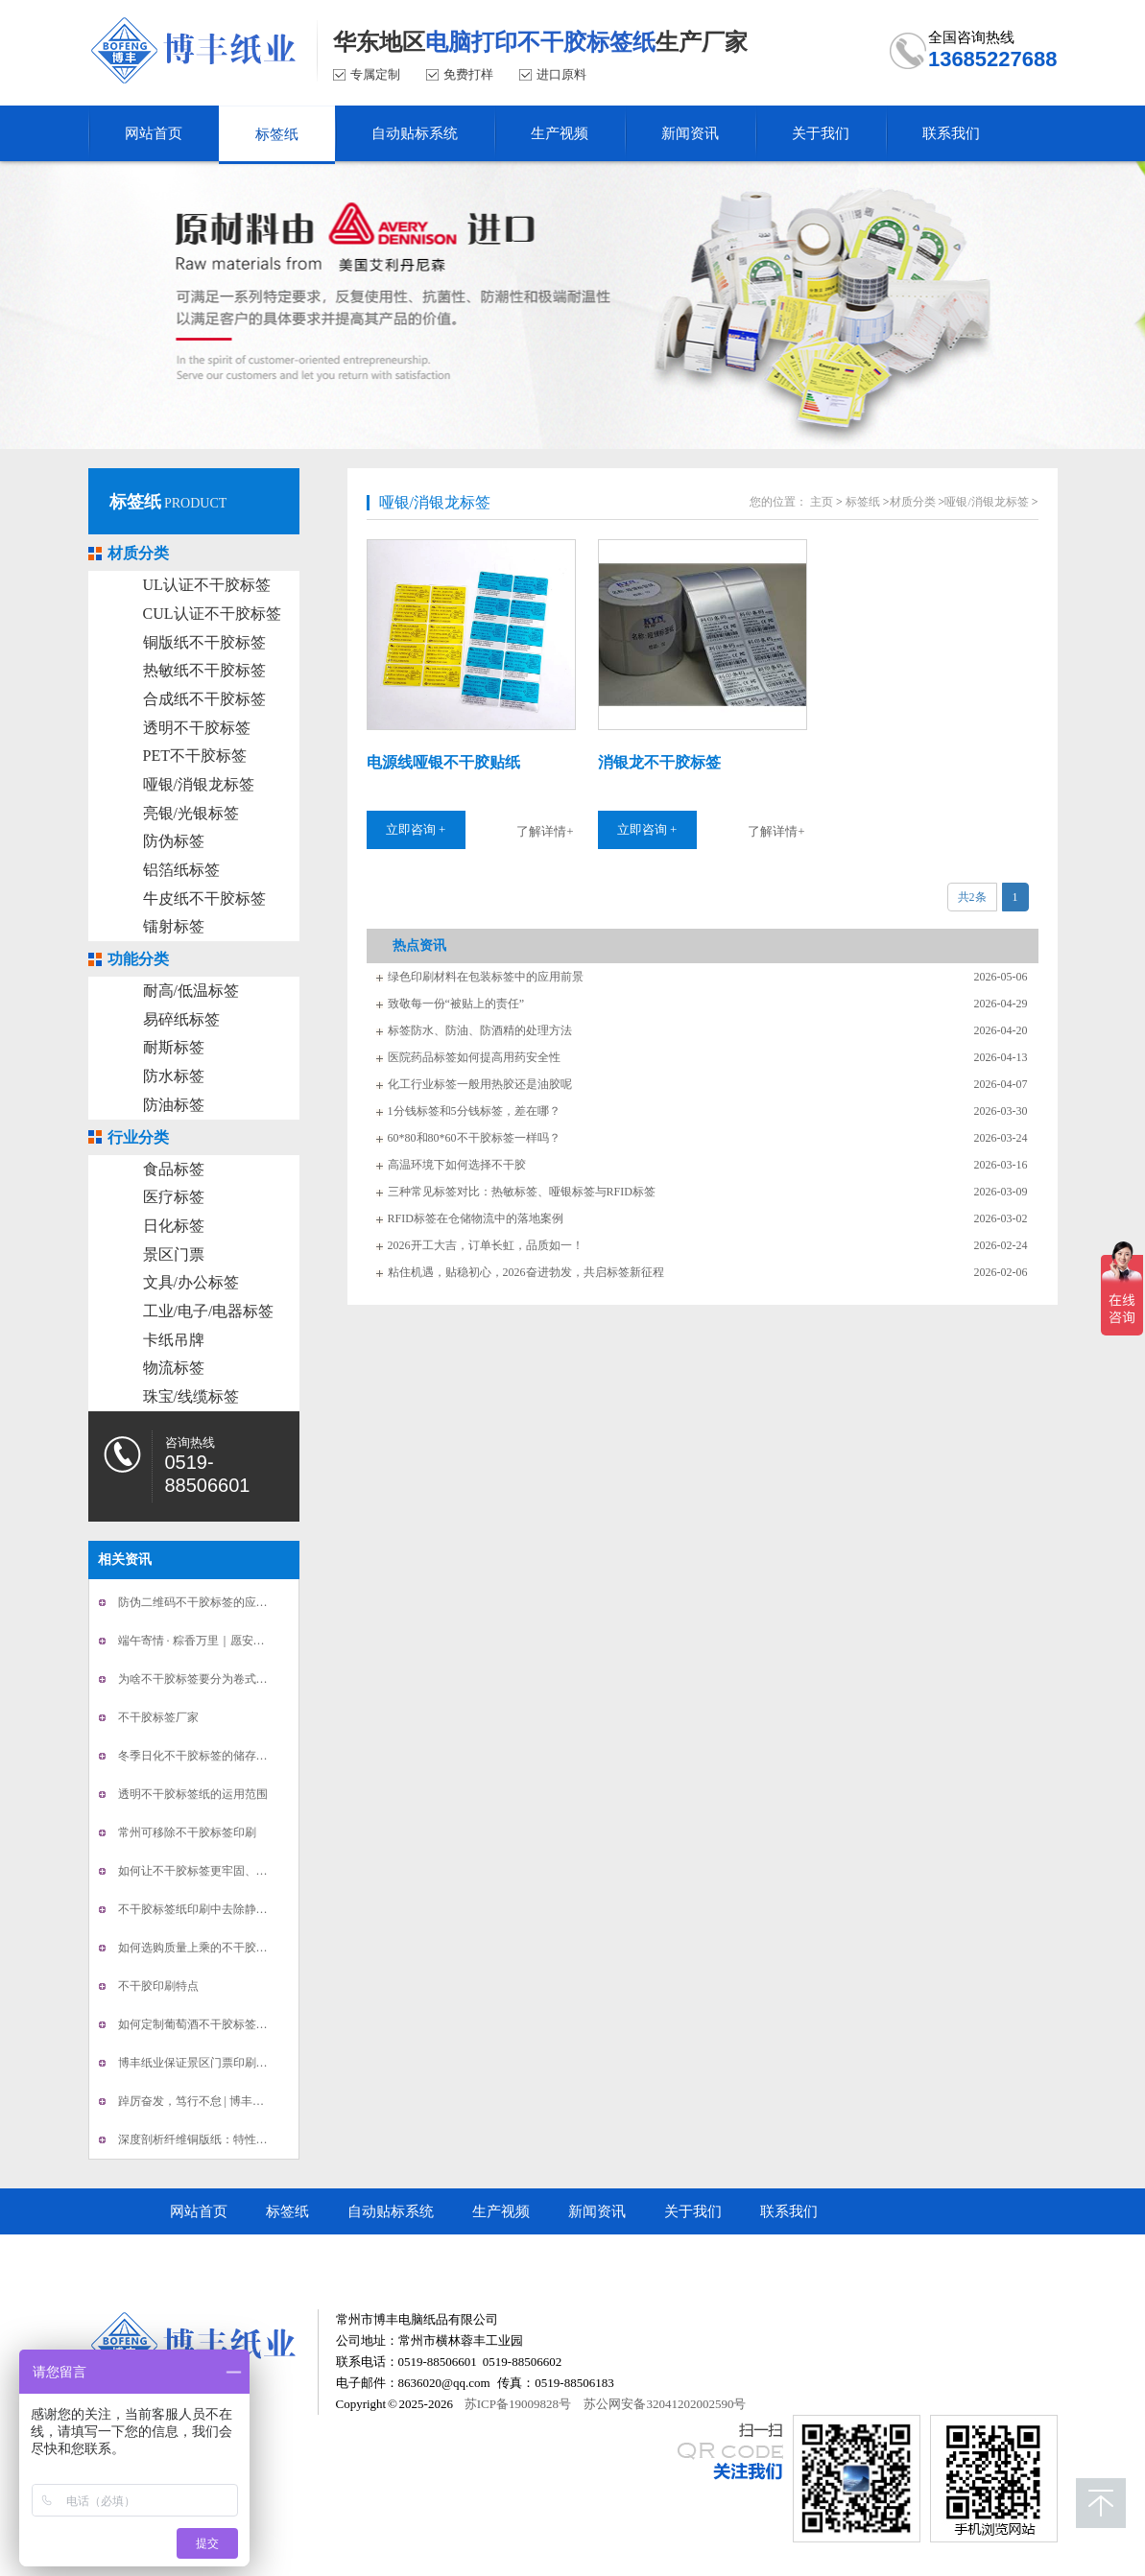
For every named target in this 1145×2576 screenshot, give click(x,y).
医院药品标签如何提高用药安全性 (474, 1057)
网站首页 (198, 2211)
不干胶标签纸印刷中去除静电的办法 (210, 1909)
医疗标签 (173, 1197)
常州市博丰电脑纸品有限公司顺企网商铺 (299, 2257)
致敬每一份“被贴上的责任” (456, 1003)
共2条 (972, 897)
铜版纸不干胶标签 (204, 642)
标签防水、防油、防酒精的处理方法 (480, 1030)
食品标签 (173, 1169)
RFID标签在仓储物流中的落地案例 (475, 1218)
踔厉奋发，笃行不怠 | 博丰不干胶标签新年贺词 (237, 2101)
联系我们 (789, 2211)
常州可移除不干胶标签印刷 (187, 1832)
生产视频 (501, 2211)
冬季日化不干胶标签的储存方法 (198, 1755)
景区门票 (173, 1254)
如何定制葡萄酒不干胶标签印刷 (198, 2024)
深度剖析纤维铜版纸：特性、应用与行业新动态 (239, 2139)
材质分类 (138, 553)
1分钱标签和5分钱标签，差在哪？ (474, 1111)
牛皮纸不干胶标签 (204, 898)
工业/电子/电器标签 (208, 1311)
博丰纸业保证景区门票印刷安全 (198, 2062)
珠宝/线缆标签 (191, 1396)
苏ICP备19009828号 (518, 2404)
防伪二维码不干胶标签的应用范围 (204, 1602)
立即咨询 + (416, 829)
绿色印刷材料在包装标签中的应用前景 (486, 976)
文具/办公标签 (191, 1282)
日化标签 (173, 1225)
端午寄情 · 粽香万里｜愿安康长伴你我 (214, 1640)
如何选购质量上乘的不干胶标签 (198, 1947)
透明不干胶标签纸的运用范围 (193, 1794)
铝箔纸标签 (181, 870)
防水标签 (173, 1076)
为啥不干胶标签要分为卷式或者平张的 (216, 1679)
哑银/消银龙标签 (198, 784)
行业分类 (138, 1137)
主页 (821, 501)
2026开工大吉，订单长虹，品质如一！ (486, 1245)
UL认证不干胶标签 (207, 585)
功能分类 (138, 959)
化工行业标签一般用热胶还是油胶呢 (480, 1084)
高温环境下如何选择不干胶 (457, 1164)
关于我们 (693, 2211)
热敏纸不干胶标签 (204, 670)
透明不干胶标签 (196, 728)
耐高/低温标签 (191, 990)
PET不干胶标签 (195, 755)
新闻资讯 (597, 2211)
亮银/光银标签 (191, 813)
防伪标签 (173, 841)
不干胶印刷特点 (158, 1986)
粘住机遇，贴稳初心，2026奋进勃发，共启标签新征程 (526, 1272)
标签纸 (135, 501)
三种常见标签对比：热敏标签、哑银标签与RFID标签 (522, 1191)
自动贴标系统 (390, 2211)
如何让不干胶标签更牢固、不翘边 (204, 1871)
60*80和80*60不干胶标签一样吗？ (474, 1138)
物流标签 (173, 1367)
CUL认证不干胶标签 (212, 613)
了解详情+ (544, 831)
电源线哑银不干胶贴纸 (443, 762)
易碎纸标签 (181, 1019)
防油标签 (173, 1105)
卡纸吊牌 (173, 1340)
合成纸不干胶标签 (204, 699)
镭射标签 (173, 926)
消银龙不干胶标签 (659, 762)
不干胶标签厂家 (158, 1717)
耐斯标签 (173, 1047)
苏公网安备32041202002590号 (665, 2404)
